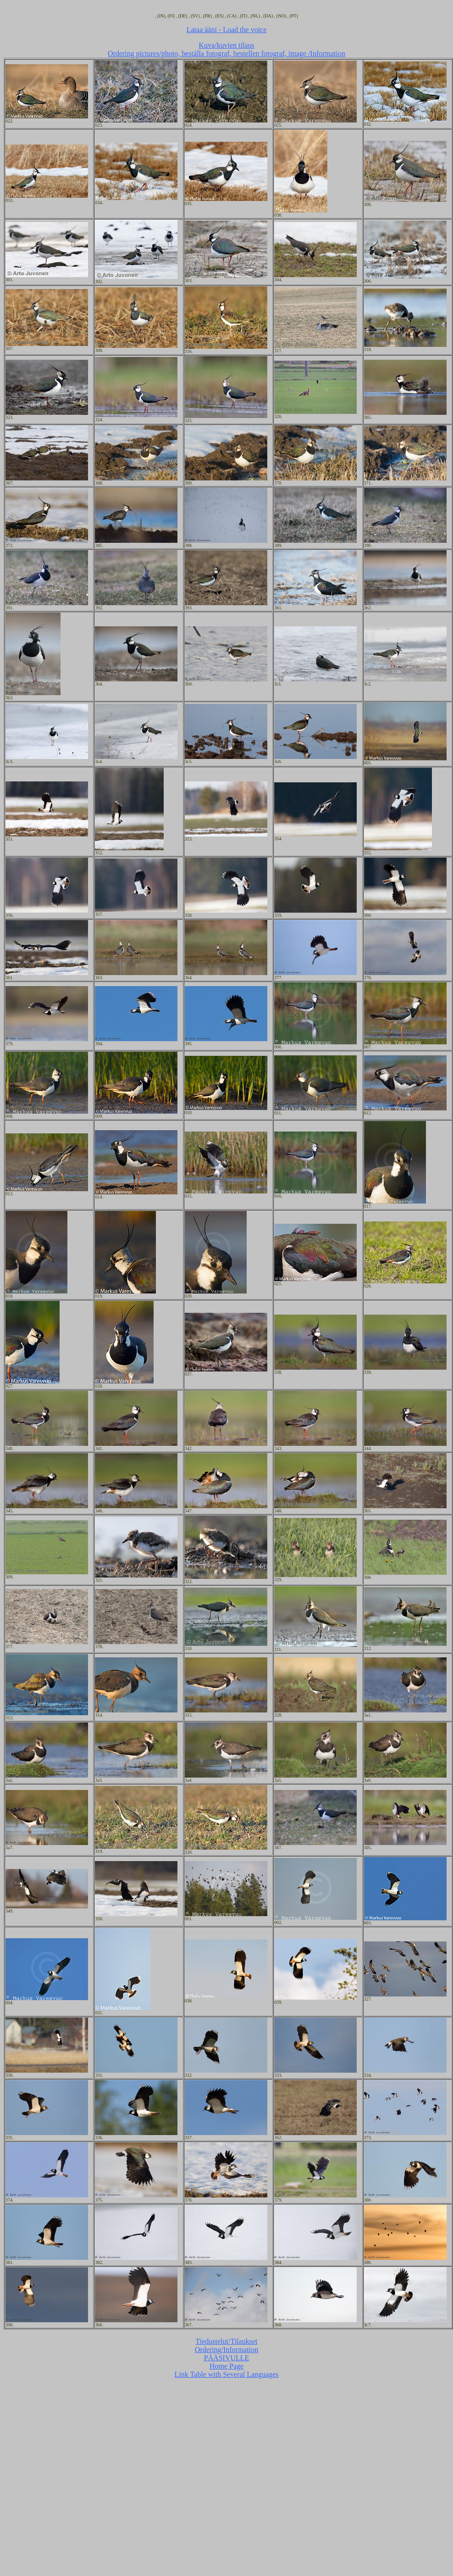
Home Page (226, 2366)
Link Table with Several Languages (227, 2374)
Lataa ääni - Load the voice (227, 29)
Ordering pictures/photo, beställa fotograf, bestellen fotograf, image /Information (226, 53)
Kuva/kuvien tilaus (226, 45)
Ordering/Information (227, 2349)
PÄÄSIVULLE (226, 2358)
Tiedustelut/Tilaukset (227, 2341)
